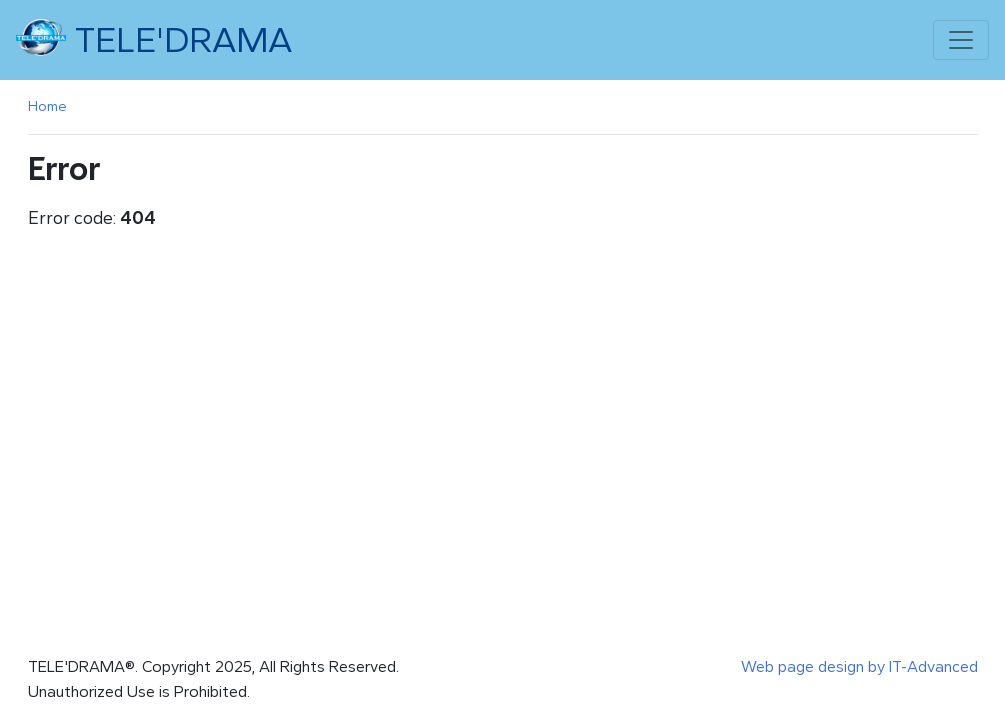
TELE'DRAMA (154, 38)
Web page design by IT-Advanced (859, 666)
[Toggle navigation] (961, 40)
